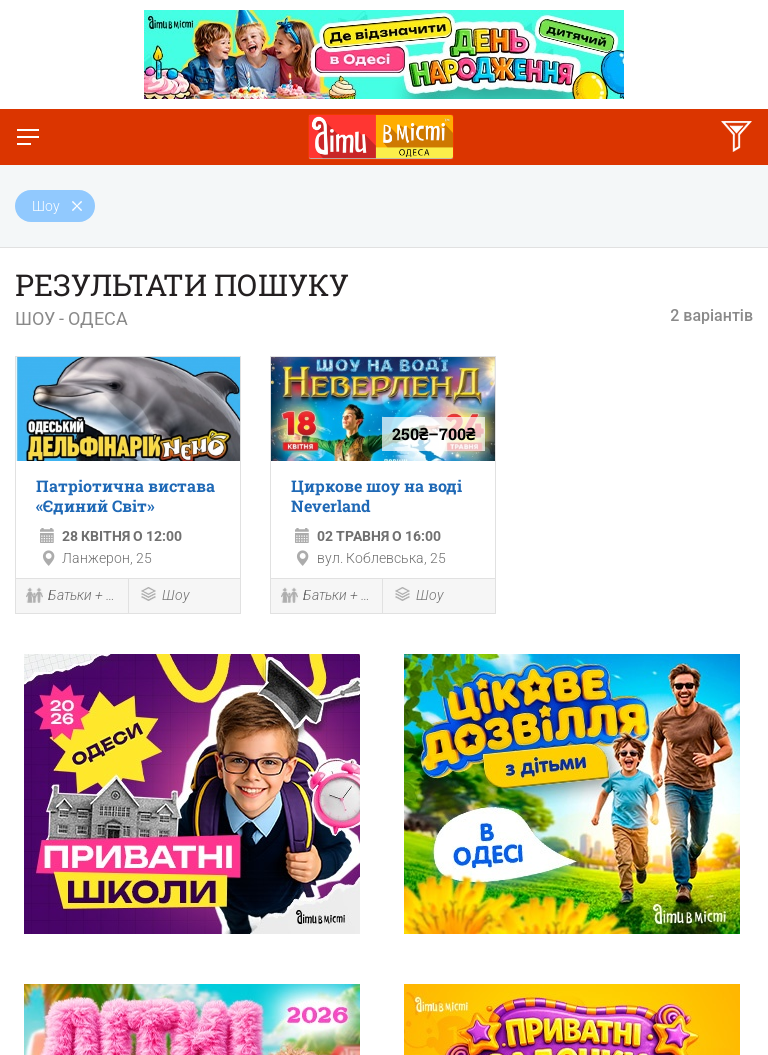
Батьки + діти (72, 597)
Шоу (164, 596)
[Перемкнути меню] (28, 137)
